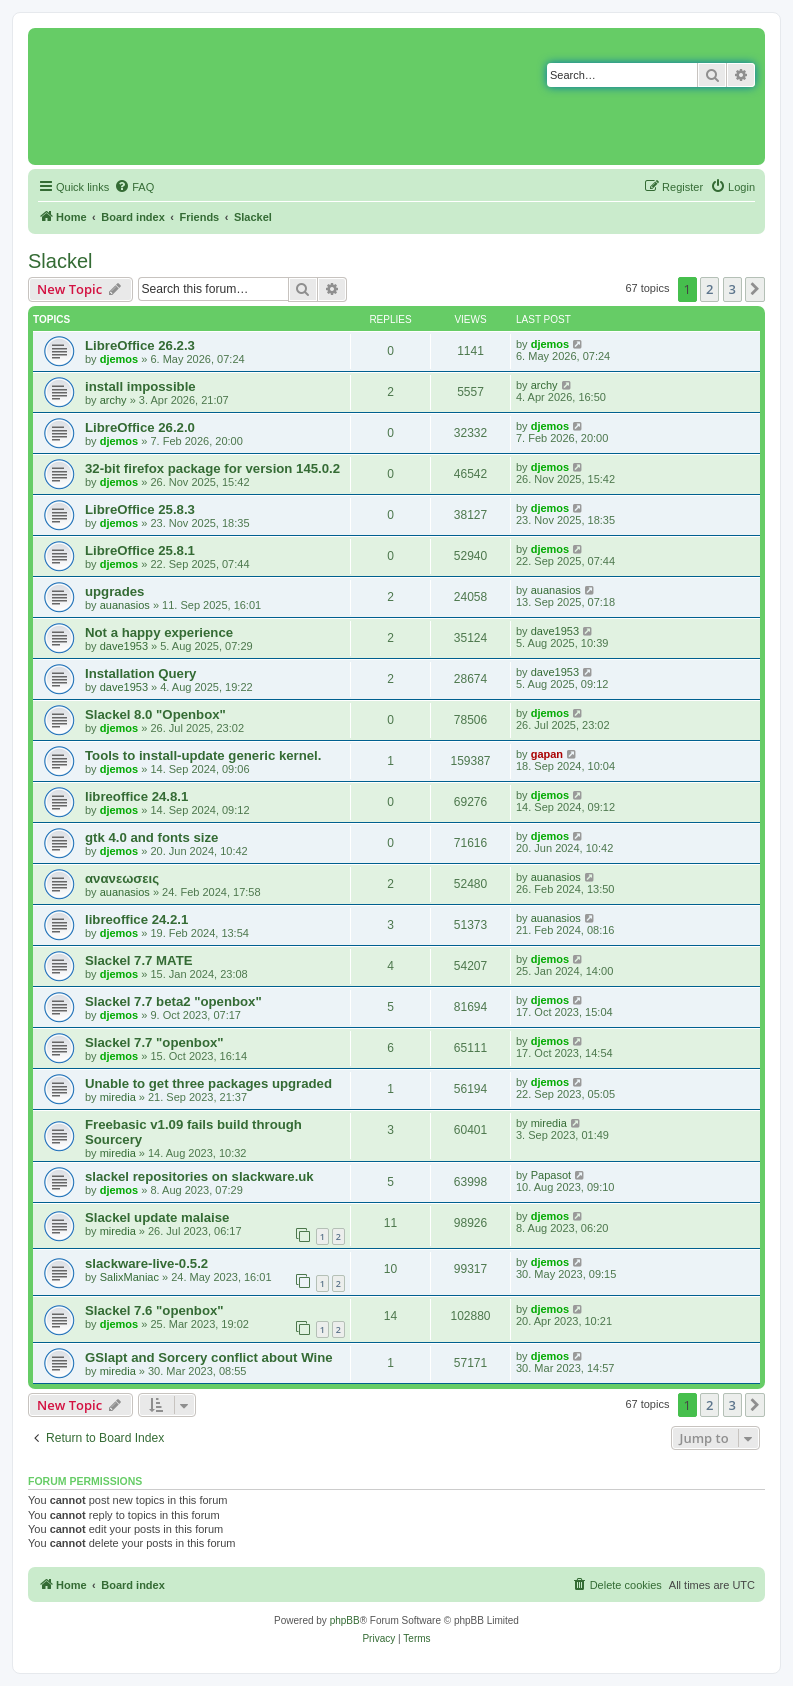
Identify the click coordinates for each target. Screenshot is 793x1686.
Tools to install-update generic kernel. (203, 755)
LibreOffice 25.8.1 (140, 550)
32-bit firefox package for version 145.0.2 (212, 468)
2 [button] (709, 289)
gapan (547, 754)
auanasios (125, 605)
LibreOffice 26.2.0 (140, 427)
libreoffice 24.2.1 (136, 919)
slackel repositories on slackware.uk (199, 1176)
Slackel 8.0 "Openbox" (155, 714)
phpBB (345, 1620)
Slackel (60, 261)
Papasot (551, 1175)
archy (113, 400)
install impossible (140, 386)
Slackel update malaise (157, 1217)
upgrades (114, 591)
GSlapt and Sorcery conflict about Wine (209, 1357)
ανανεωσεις (122, 878)
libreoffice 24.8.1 (136, 796)
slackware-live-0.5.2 (146, 1263)
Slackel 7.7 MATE (139, 960)
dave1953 (124, 646)
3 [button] (732, 289)
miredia (118, 1097)
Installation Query (140, 673)
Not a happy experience (159, 632)
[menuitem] (134, 187)
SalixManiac (129, 1277)
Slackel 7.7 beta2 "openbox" (173, 1001)
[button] (755, 289)
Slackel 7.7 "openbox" (154, 1042)
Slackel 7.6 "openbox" (154, 1310)
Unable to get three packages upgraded (208, 1083)
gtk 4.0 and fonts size (151, 837)
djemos (119, 359)
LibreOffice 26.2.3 (140, 345)
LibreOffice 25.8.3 (140, 509)
